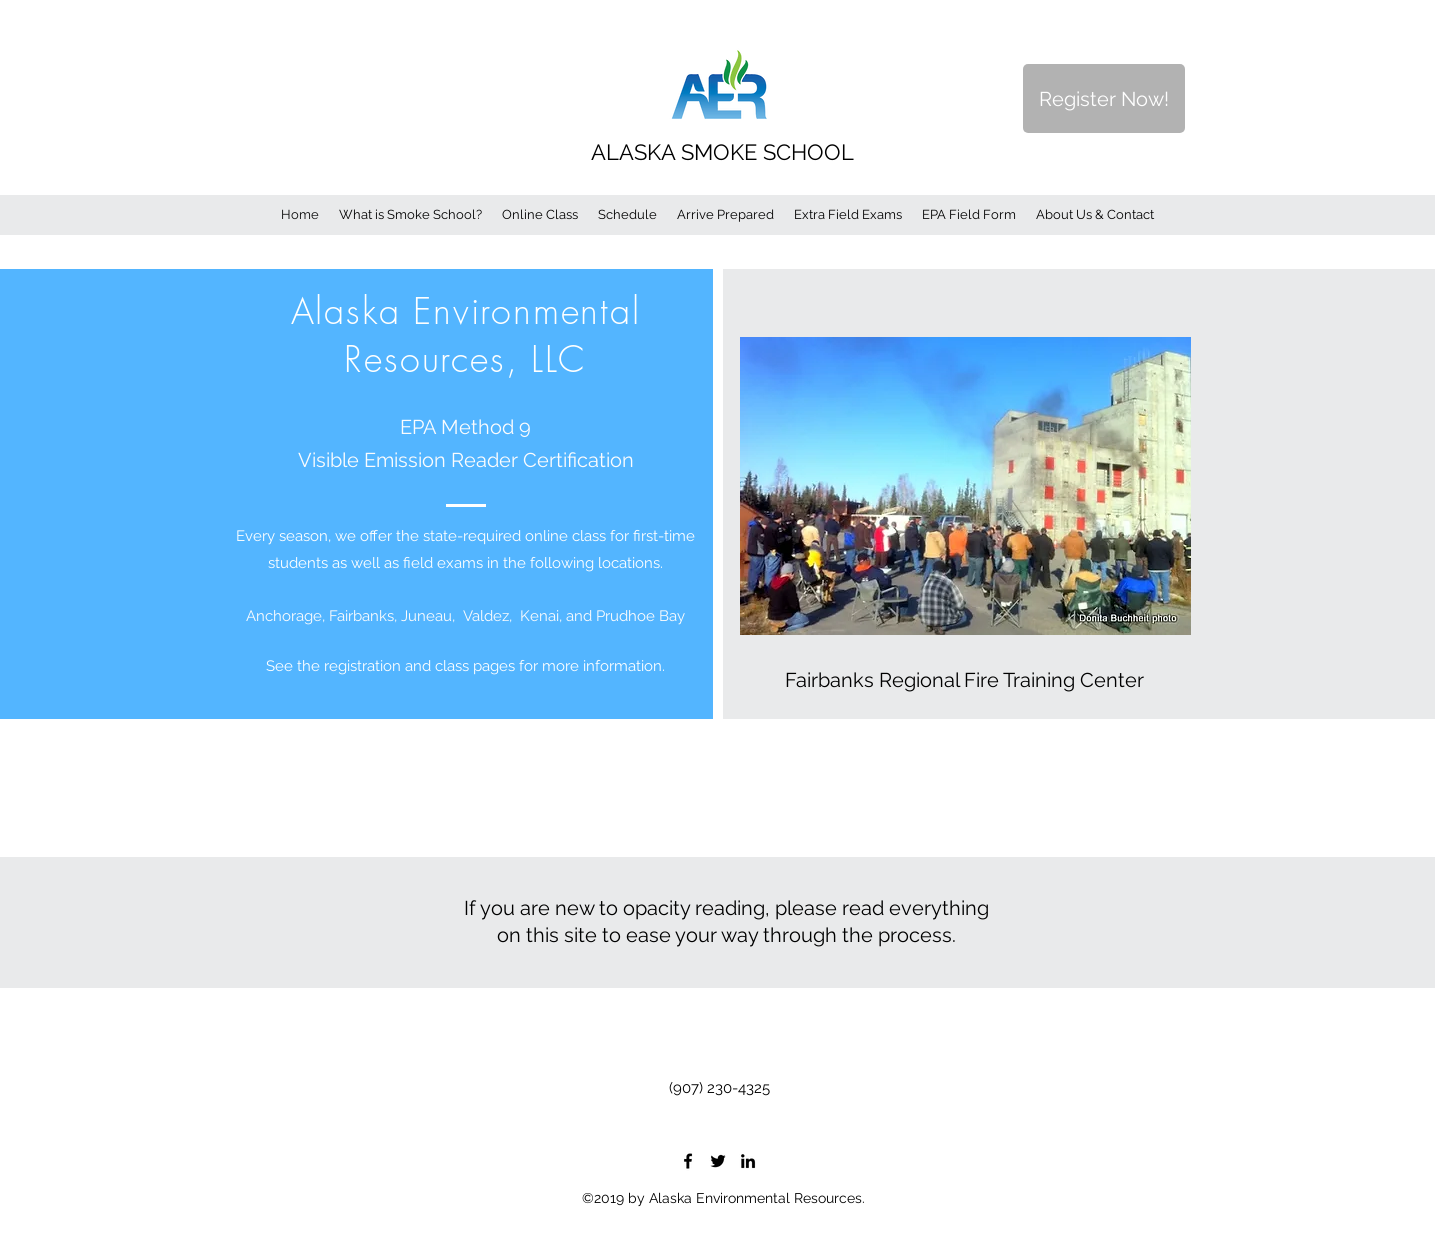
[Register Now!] (1104, 98)
